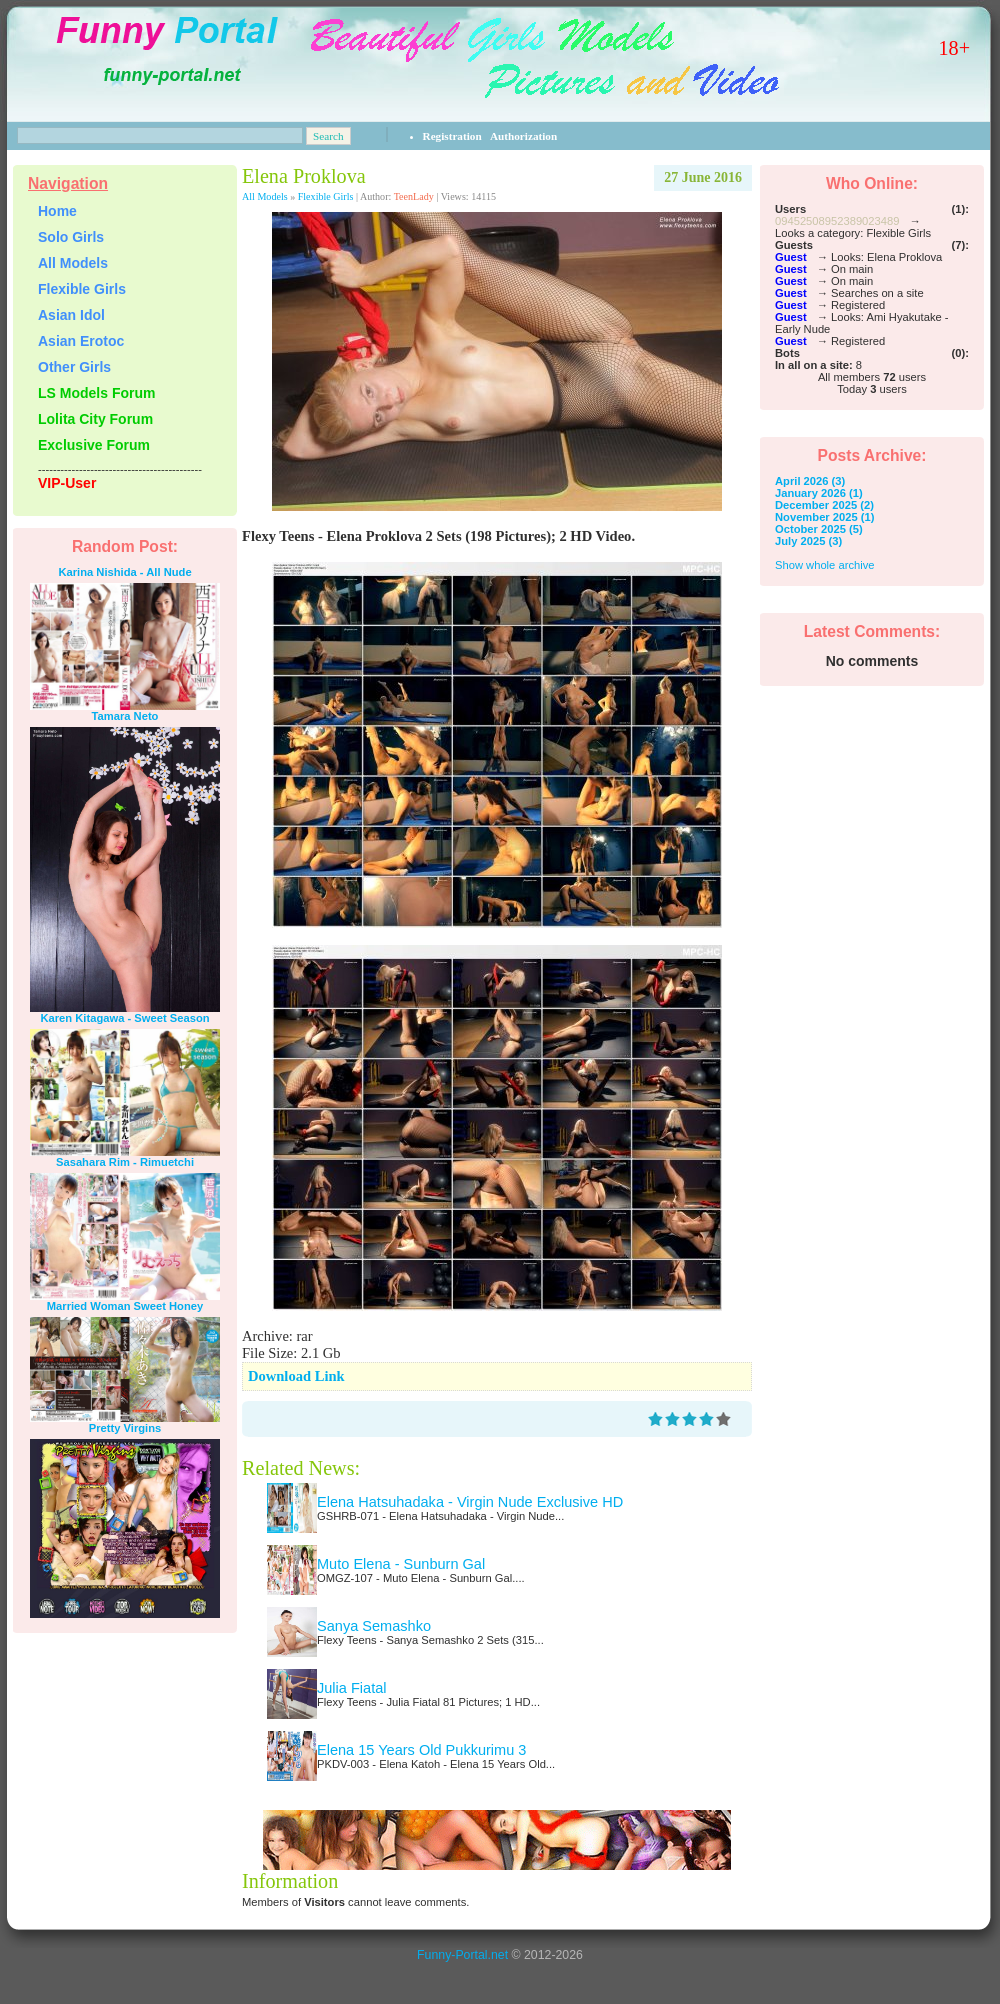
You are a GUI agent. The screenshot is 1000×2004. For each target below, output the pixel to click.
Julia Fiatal (352, 1688)
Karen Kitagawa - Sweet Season (124, 1018)
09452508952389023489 (837, 221)
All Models (265, 196)
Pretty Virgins (125, 1428)
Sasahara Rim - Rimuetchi (125, 1162)
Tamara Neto (125, 716)
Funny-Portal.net (462, 1955)
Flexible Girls (326, 196)
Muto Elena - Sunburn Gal (401, 1564)
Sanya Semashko (374, 1626)
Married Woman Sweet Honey (125, 1306)
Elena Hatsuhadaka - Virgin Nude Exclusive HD (470, 1502)
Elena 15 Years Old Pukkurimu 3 (421, 1750)
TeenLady (414, 196)
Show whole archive (825, 565)
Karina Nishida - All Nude (124, 572)
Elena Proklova (304, 176)
